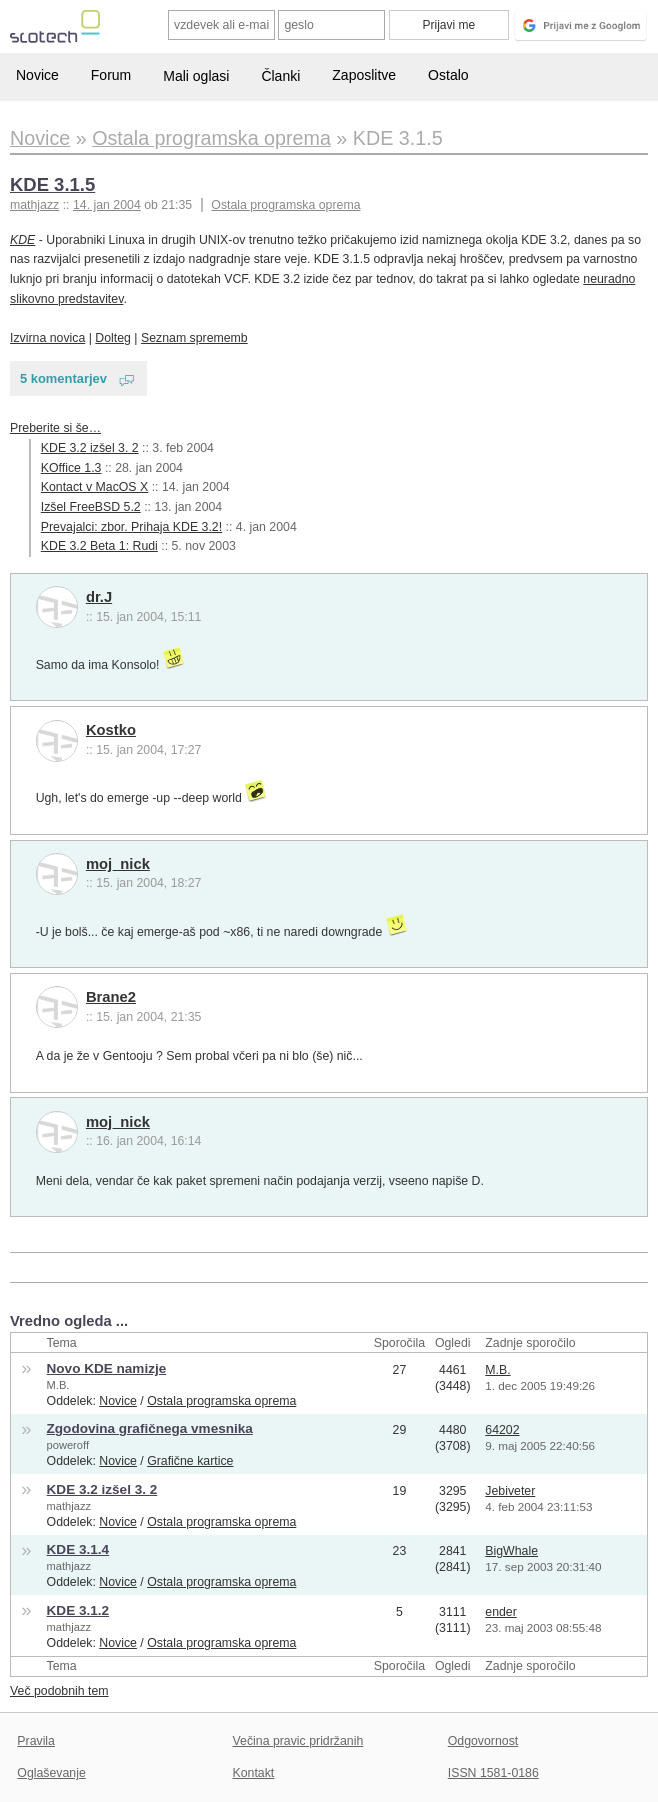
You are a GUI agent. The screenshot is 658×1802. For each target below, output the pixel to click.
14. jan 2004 (107, 205)
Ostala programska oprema (285, 205)
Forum (111, 75)
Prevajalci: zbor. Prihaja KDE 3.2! (131, 527)
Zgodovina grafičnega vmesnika (150, 1428)
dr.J (99, 597)
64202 (502, 1430)
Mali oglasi (196, 76)
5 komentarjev (63, 378)
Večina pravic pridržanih (298, 1741)
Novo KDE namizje (107, 1368)
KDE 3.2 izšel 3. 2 (90, 448)
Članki (280, 76)
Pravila (36, 1741)
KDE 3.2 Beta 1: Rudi (99, 546)
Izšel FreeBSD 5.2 (91, 507)
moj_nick (118, 864)
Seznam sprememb (194, 338)
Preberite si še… (55, 428)
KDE (22, 240)
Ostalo (448, 75)
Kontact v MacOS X (94, 487)
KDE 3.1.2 (78, 1610)
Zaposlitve (364, 75)
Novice (37, 75)
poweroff (68, 1445)
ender (501, 1612)
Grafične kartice (190, 1461)
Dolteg (113, 338)
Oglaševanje (51, 1773)
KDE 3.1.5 (52, 184)
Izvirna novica (47, 338)
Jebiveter (510, 1491)
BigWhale (511, 1551)
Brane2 (111, 997)
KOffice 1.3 (71, 468)
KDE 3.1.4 (78, 1549)
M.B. (58, 1385)
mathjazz (69, 1506)
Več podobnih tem (59, 1691)
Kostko (111, 730)
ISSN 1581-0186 (493, 1773)
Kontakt (254, 1773)
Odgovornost (483, 1741)
